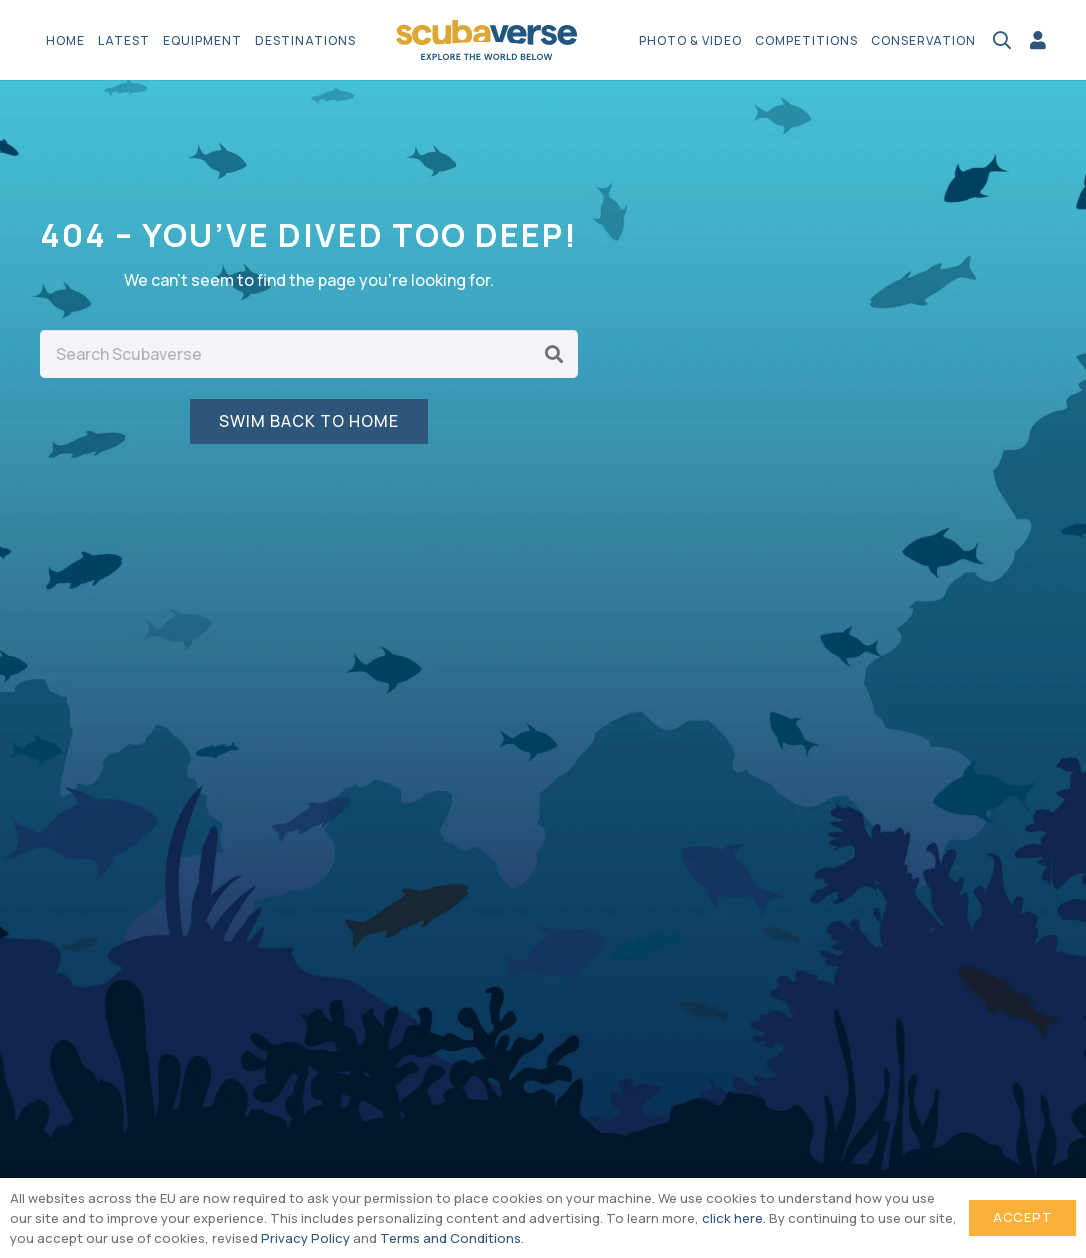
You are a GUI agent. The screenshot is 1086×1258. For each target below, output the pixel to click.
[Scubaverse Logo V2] (487, 40)
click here (732, 1218)
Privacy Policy (305, 1238)
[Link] (1038, 40)
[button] (1002, 40)
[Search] (554, 354)
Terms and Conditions (450, 1238)
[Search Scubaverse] (309, 354)
